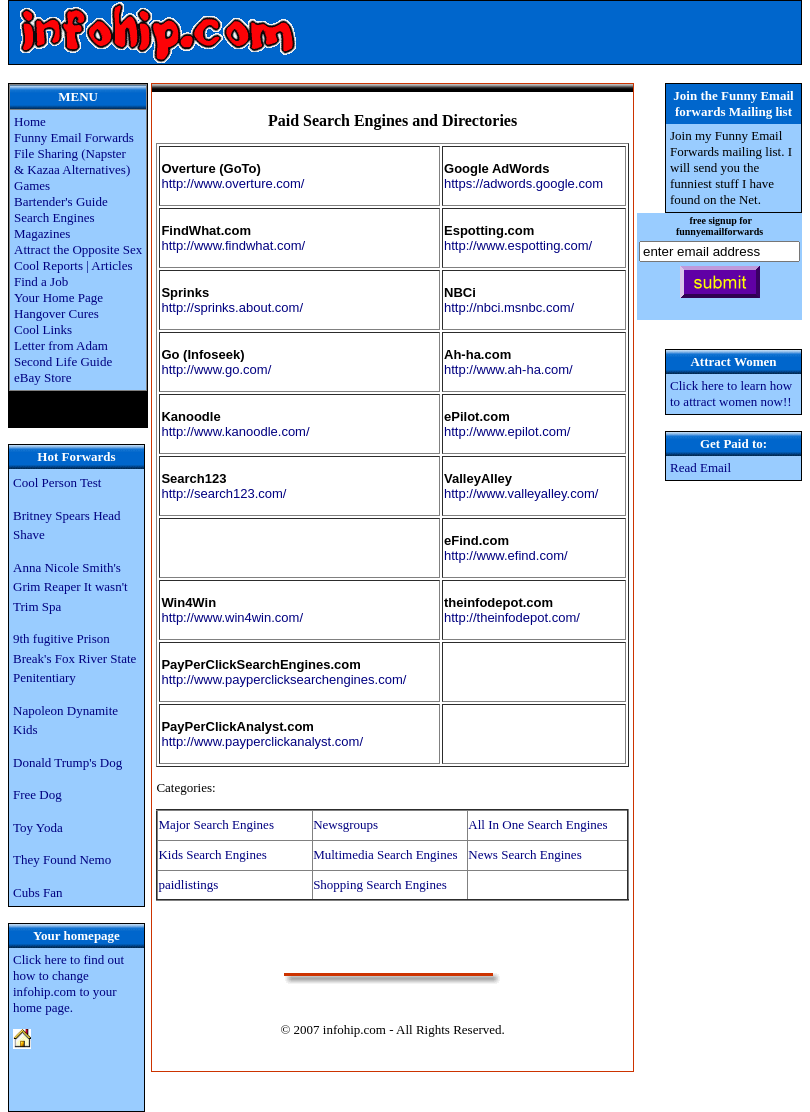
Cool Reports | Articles (73, 265)
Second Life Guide (63, 361)
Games (32, 185)
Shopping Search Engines (380, 884)
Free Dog (37, 794)
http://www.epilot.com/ (507, 431)
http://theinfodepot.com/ (512, 617)
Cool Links (43, 329)
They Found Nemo (62, 859)
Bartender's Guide (61, 201)
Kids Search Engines (212, 854)
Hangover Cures (56, 313)
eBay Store (42, 377)
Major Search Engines (216, 824)
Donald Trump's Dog (67, 762)
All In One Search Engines (537, 824)
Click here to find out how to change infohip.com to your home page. (68, 983)
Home (30, 121)
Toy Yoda (38, 827)
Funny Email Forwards (74, 137)
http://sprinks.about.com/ (232, 307)
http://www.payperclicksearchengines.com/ (283, 679)
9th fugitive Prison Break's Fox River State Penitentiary (74, 658)
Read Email (700, 467)
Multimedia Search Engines (385, 854)
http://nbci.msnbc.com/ (509, 307)
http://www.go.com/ (216, 369)
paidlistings (188, 884)
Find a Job (41, 281)
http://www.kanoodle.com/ (235, 431)
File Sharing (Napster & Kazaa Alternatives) (72, 161)
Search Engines (54, 217)
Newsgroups (345, 824)
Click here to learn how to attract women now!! (731, 393)
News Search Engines (524, 854)
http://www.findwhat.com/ (233, 245)
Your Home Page (58, 297)
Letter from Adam (61, 345)
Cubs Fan (37, 892)
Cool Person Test (57, 482)
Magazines (42, 233)
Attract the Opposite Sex (78, 249)
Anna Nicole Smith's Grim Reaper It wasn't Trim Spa (70, 587)
